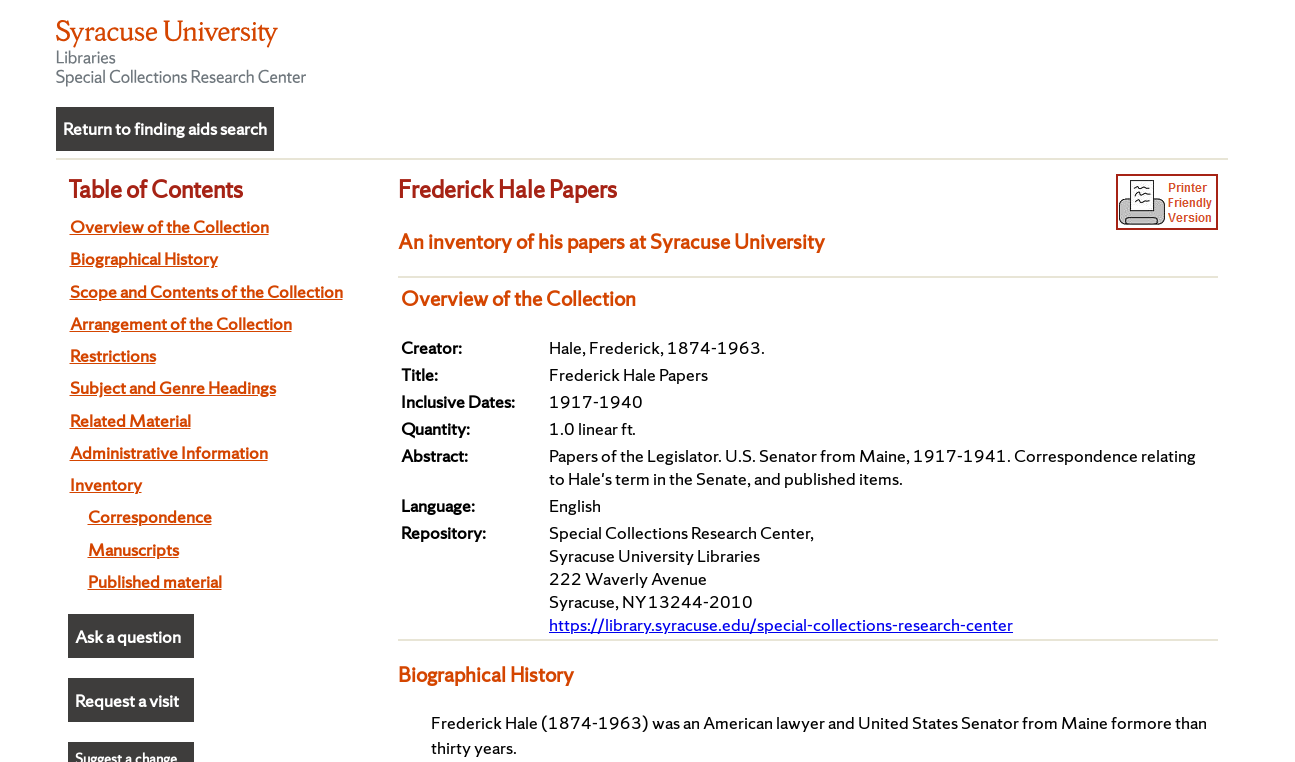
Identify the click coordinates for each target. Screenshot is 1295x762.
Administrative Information (169, 452)
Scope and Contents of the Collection (206, 291)
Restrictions (113, 355)
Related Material (130, 420)
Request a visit (127, 700)
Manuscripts (133, 549)
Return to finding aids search (165, 128)
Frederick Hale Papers (507, 189)
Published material (155, 581)
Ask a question (128, 636)
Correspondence (150, 516)
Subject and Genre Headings (173, 387)
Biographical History (144, 258)
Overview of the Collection (169, 226)
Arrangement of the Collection (181, 323)
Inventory (106, 484)
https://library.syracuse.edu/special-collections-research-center (781, 624)
